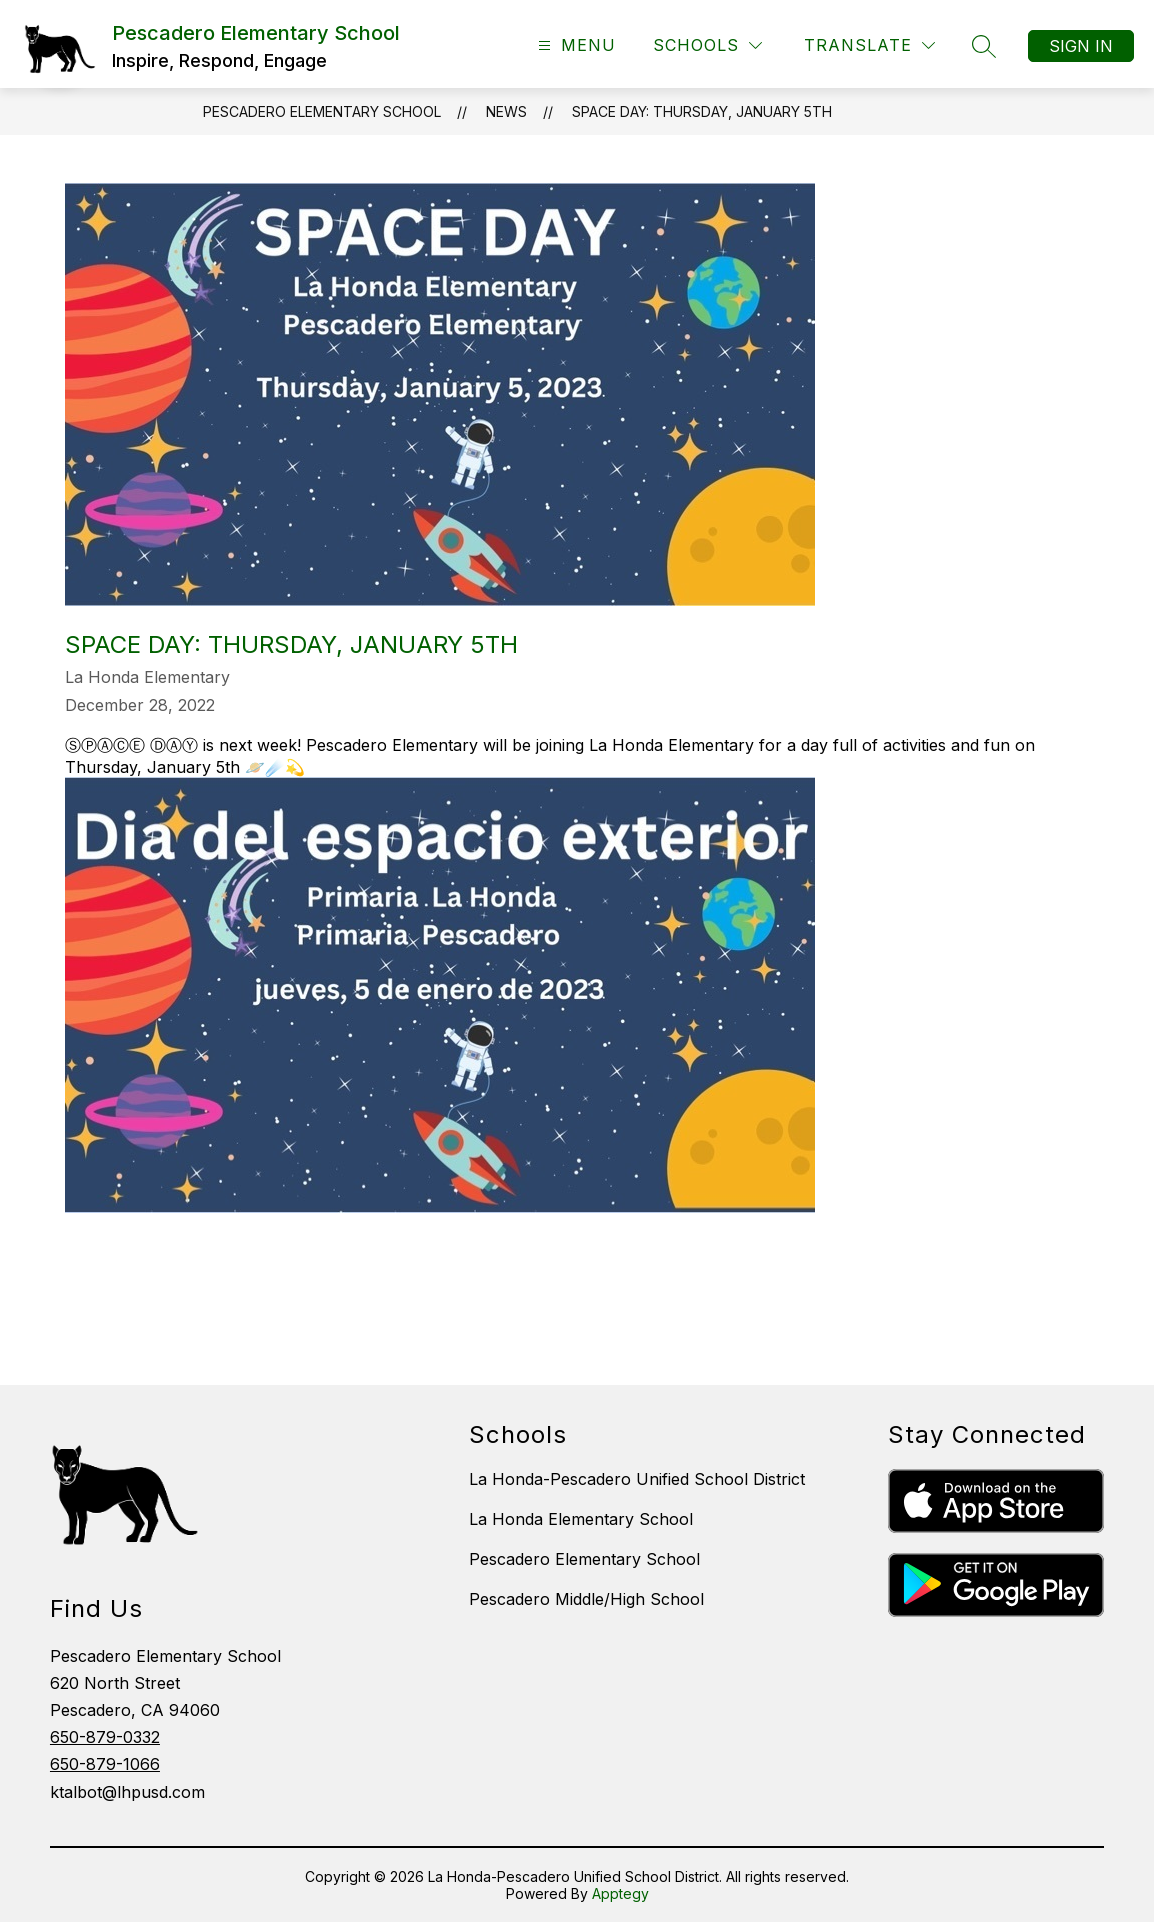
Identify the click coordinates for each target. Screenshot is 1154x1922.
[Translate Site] (869, 45)
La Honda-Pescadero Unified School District (637, 1479)
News (506, 111)
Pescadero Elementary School (322, 111)
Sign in (1081, 46)
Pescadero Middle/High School (586, 1599)
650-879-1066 (105, 1764)
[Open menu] (574, 45)
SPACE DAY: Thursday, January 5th (702, 111)
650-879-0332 (105, 1737)
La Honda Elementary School (581, 1519)
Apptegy (620, 1893)
